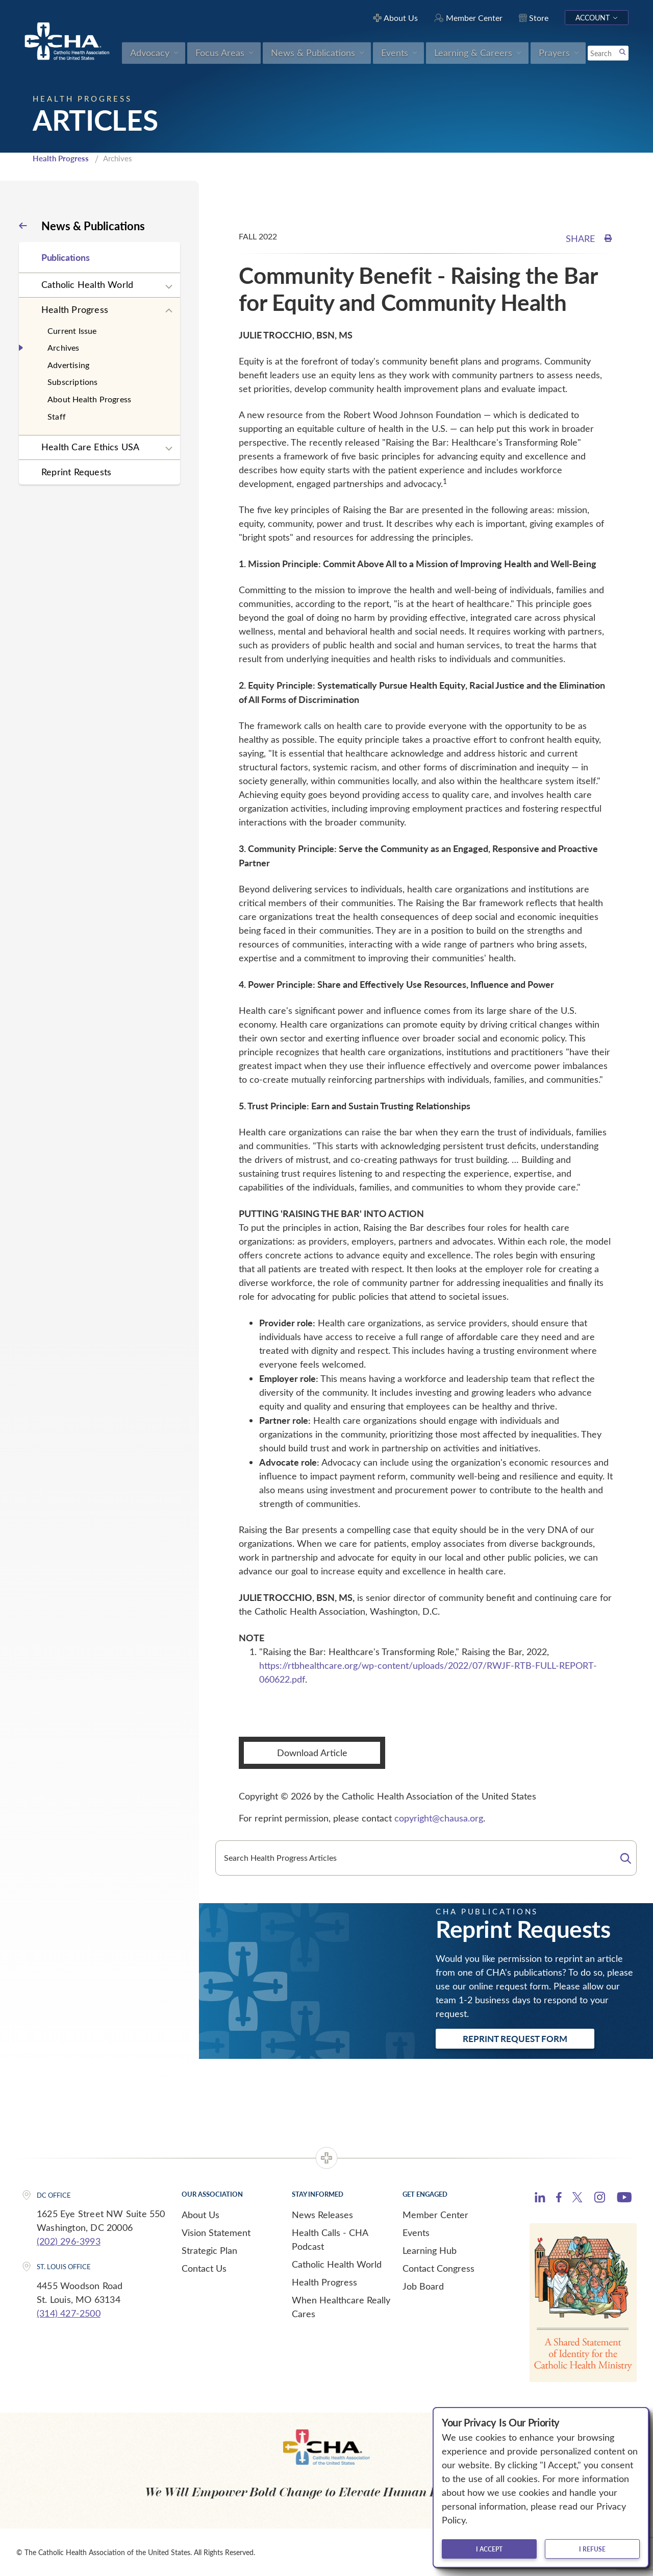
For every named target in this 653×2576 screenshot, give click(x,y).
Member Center (435, 2214)
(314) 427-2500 (69, 2313)
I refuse (592, 2549)
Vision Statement (216, 2232)
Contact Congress (438, 2268)
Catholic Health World (87, 284)
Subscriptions (72, 381)
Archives (63, 347)
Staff (56, 416)
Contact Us (204, 2268)
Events (416, 2232)
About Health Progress (89, 399)
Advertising (68, 364)
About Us (200, 2214)
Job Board (423, 2286)
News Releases (322, 2214)
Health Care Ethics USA (90, 447)
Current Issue (72, 330)
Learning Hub (430, 2250)
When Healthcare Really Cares (341, 2307)
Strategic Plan (209, 2250)
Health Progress (61, 158)
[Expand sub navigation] (169, 287)
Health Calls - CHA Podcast (330, 2239)
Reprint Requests (76, 472)
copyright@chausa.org (438, 1818)
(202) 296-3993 (69, 2241)
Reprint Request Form (515, 2038)
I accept (489, 2549)
